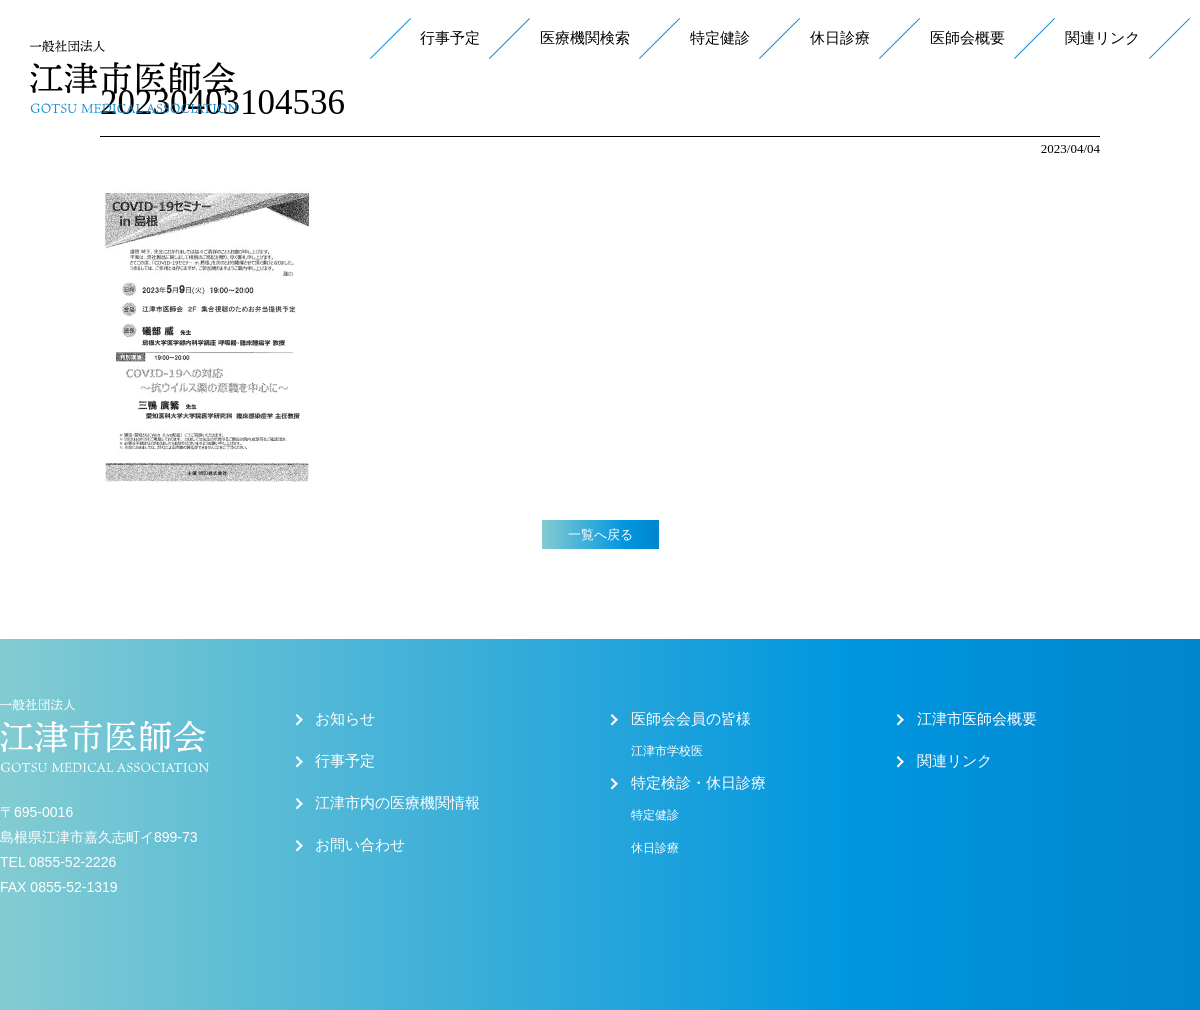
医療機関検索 (585, 38)
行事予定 (450, 38)
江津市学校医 (667, 751)
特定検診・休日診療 (698, 783)
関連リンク (1102, 38)
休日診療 (840, 38)
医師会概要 (967, 38)
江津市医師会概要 (977, 719)
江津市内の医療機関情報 (397, 803)
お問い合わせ (360, 845)
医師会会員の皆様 (691, 719)
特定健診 (720, 38)
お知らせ (345, 719)
